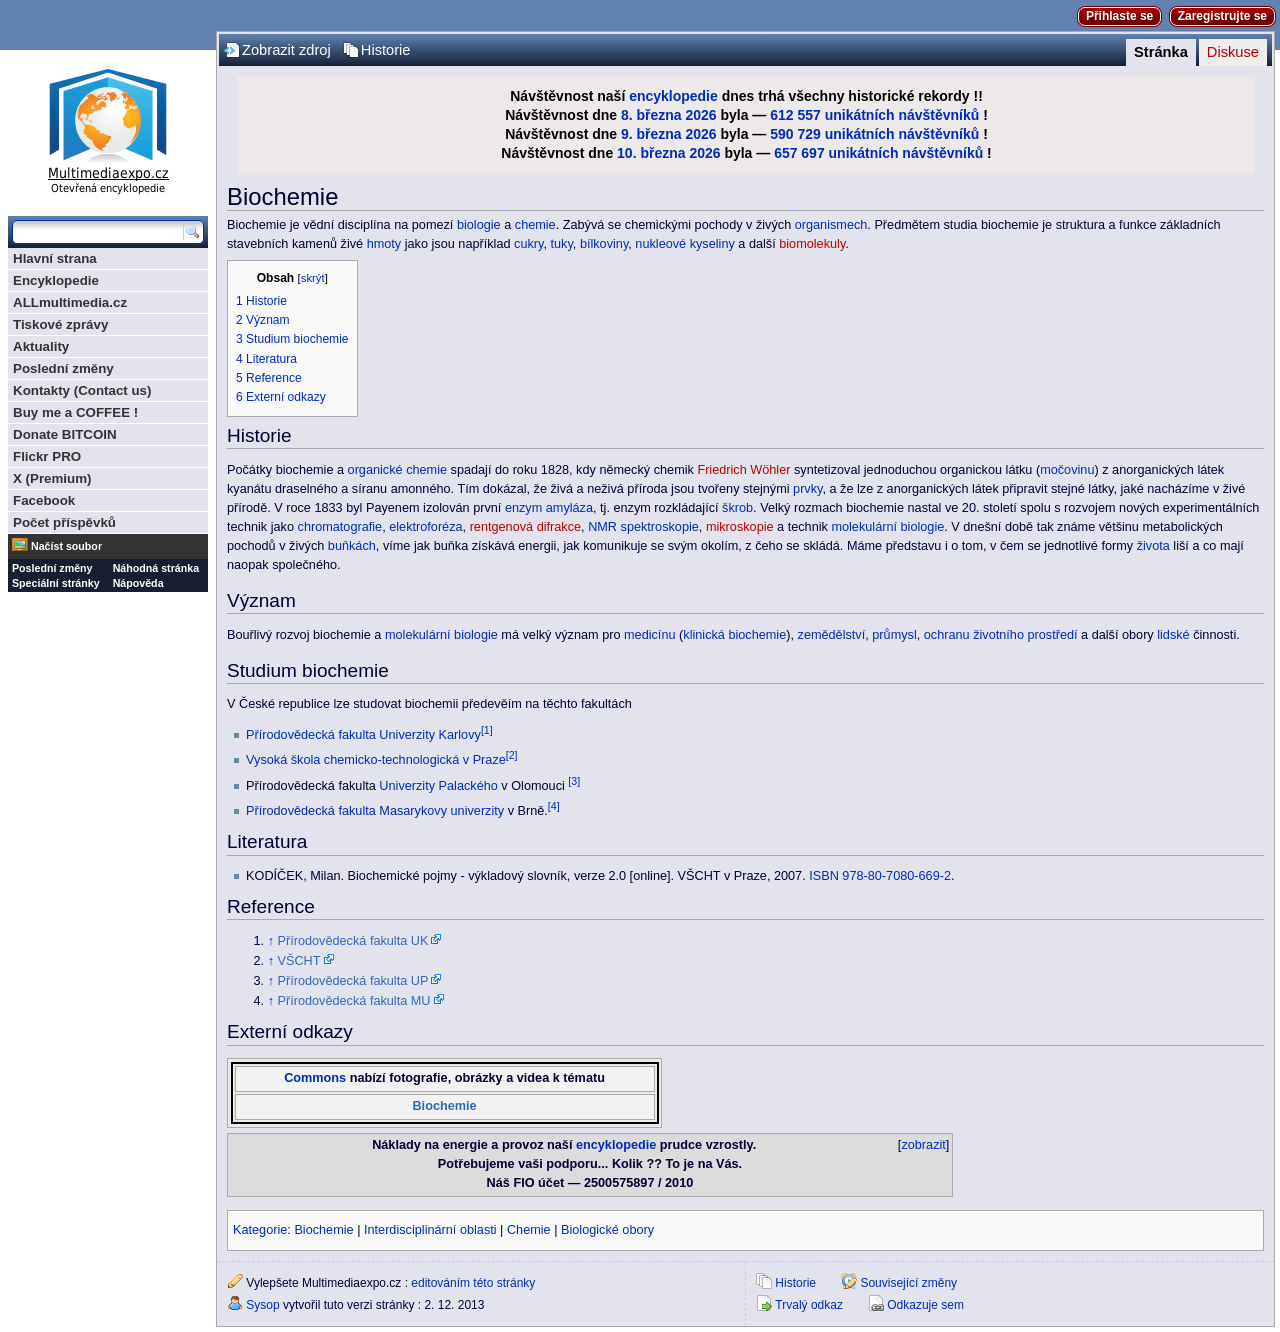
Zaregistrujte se (1222, 16)
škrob (737, 508)
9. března (651, 134)
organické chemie (397, 470)
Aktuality (41, 346)
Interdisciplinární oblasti (430, 1230)
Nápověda (138, 583)
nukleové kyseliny (684, 244)
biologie (479, 225)
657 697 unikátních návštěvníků (878, 153)
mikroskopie (740, 527)
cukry (528, 244)
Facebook (44, 500)
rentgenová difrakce (525, 527)
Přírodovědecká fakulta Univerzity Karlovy (363, 735)
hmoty (384, 244)
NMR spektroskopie (643, 527)
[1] (487, 730)
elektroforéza (425, 527)
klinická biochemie (734, 635)
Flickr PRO (47, 456)
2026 (700, 115)
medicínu (649, 635)
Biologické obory (607, 1230)
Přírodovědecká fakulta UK (353, 941)
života (1153, 546)
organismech (831, 225)
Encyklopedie (56, 280)
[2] (512, 755)
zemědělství (832, 635)
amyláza (569, 508)
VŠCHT (299, 961)
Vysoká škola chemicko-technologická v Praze (376, 760)
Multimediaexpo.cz (108, 128)
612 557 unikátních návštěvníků (874, 115)
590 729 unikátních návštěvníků (874, 134)
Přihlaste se (1119, 16)
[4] (554, 806)
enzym (523, 508)
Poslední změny (63, 368)
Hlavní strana (55, 258)
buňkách (352, 546)
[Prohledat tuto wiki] (98, 232)
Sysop (262, 1305)
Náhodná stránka (156, 568)
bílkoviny (604, 244)
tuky (561, 244)
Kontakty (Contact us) (82, 390)
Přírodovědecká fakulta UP (353, 981)
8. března (651, 115)
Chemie (529, 1230)
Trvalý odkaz (809, 1305)
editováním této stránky (473, 1283)
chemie (535, 225)
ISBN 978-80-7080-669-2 (880, 876)
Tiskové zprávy (60, 324)
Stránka (1161, 52)
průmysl (894, 635)
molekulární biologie (887, 527)
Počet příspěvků (64, 522)
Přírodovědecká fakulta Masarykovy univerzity (375, 811)
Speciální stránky (56, 583)
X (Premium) (52, 478)
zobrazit (923, 1145)
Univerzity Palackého (438, 786)
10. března (651, 153)
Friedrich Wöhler (743, 470)
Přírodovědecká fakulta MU (354, 1001)
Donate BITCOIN (65, 434)
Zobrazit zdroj (286, 50)
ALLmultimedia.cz (70, 302)
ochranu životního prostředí (1001, 635)
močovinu (1067, 470)
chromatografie (340, 527)
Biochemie (444, 1106)
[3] (574, 781)
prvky (807, 489)
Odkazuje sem (925, 1305)
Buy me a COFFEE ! (75, 412)
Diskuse (1233, 52)
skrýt (313, 278)
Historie (386, 50)
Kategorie (260, 1230)
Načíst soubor (66, 546)
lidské (1173, 635)
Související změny (908, 1283)
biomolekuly (812, 244)
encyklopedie (673, 96)
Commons (315, 1078)
